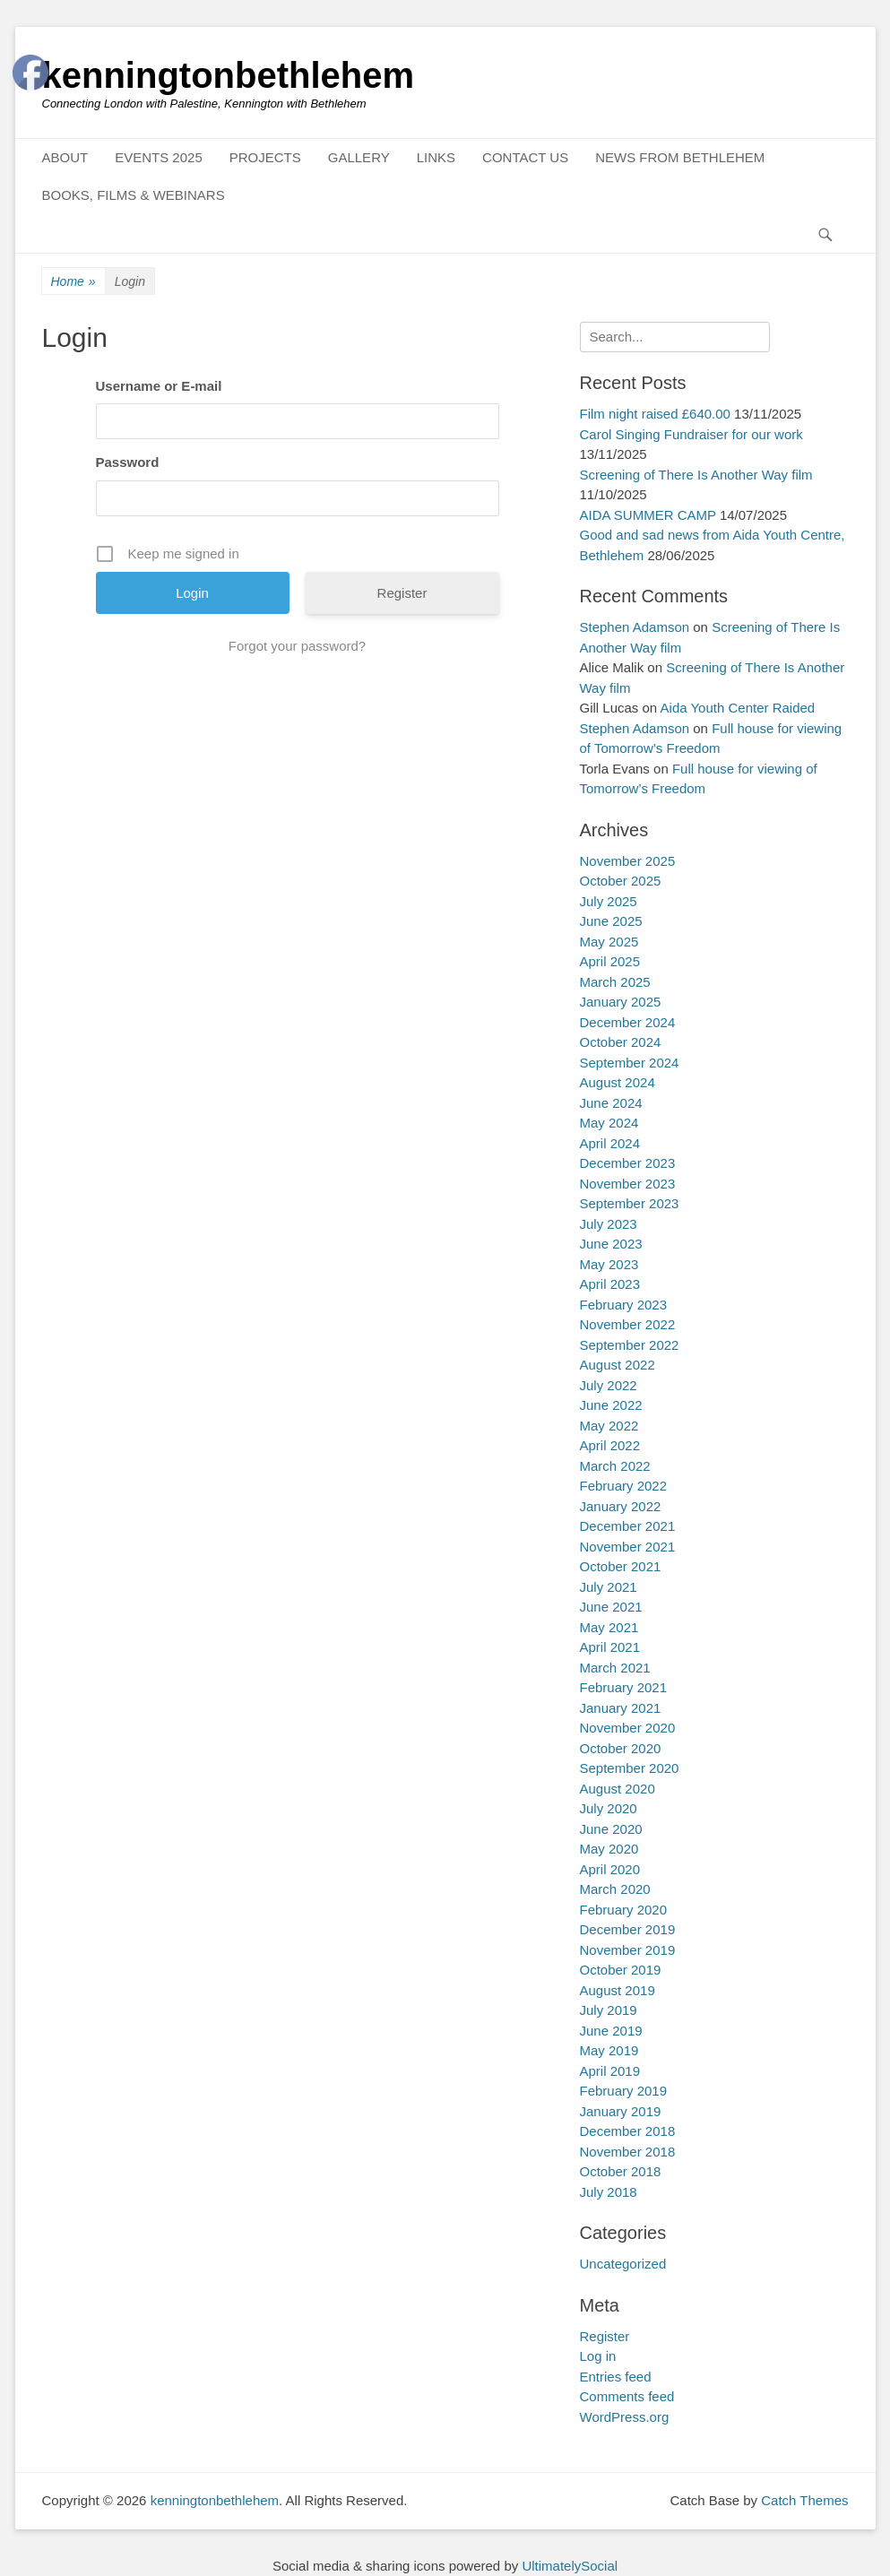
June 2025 (611, 921)
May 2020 (609, 1848)
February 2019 (624, 2090)
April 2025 (610, 961)
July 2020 (608, 1808)
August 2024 (617, 1082)
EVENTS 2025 (159, 157)
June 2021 (611, 1606)
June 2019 (611, 2030)
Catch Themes (804, 2500)
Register (402, 593)
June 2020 (611, 1829)
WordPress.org (625, 2417)
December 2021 (628, 1526)
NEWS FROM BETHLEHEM (680, 157)
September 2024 (629, 1062)
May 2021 (609, 1627)
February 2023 (624, 1304)
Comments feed (627, 2396)
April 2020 (610, 1869)
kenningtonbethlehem (228, 75)
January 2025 (620, 1001)
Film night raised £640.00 (655, 413)
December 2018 (628, 2131)
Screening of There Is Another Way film (696, 474)
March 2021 (615, 1667)
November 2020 (628, 1727)
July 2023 (608, 1224)
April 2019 (610, 2071)
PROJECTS (265, 157)
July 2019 (608, 2010)
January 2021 (620, 1708)
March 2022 (615, 1466)
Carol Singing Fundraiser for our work (691, 434)
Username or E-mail (159, 385)
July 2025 (608, 901)
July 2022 (608, 1385)
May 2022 (609, 1425)
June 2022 (611, 1405)
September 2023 (629, 1203)
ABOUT (65, 157)
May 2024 (609, 1122)
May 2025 (609, 941)
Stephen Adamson (635, 627)
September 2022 (629, 1345)
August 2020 (617, 1788)
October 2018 (620, 2171)
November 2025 (628, 861)
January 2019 (620, 2111)
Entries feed (616, 2376)
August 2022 (617, 1364)
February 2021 (624, 1687)
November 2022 (628, 1324)
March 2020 (615, 1889)
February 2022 (624, 1485)
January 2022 (620, 1506)
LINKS (436, 157)
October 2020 (620, 1748)
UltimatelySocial (570, 2565)
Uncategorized (623, 2263)
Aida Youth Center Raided (738, 707)
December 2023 (628, 1163)
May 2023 (609, 1264)
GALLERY (359, 157)
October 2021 (620, 1566)
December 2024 (628, 1022)
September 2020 (629, 1768)
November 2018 (628, 2151)
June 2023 (611, 1243)
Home (73, 281)
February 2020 (624, 1909)
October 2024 (620, 1042)
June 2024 (611, 1103)
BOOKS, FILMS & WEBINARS (133, 195)
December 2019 (628, 1929)
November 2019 (628, 1950)
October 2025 (620, 880)
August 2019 (617, 1990)
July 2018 (608, 2192)
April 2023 (610, 1284)
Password (128, 462)
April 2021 (610, 1647)
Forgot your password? (297, 645)
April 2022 (610, 1445)
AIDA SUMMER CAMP (648, 515)
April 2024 (610, 1143)
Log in (598, 2356)
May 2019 (609, 2050)
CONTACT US (525, 157)
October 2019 (620, 1969)
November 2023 (628, 1183)
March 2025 (615, 982)
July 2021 (608, 1587)
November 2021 (628, 1546)
